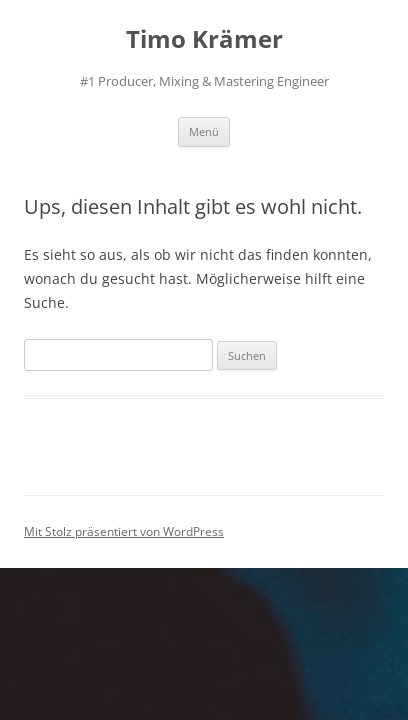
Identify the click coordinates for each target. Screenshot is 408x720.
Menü (204, 131)
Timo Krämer (204, 39)
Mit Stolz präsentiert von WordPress (124, 531)
